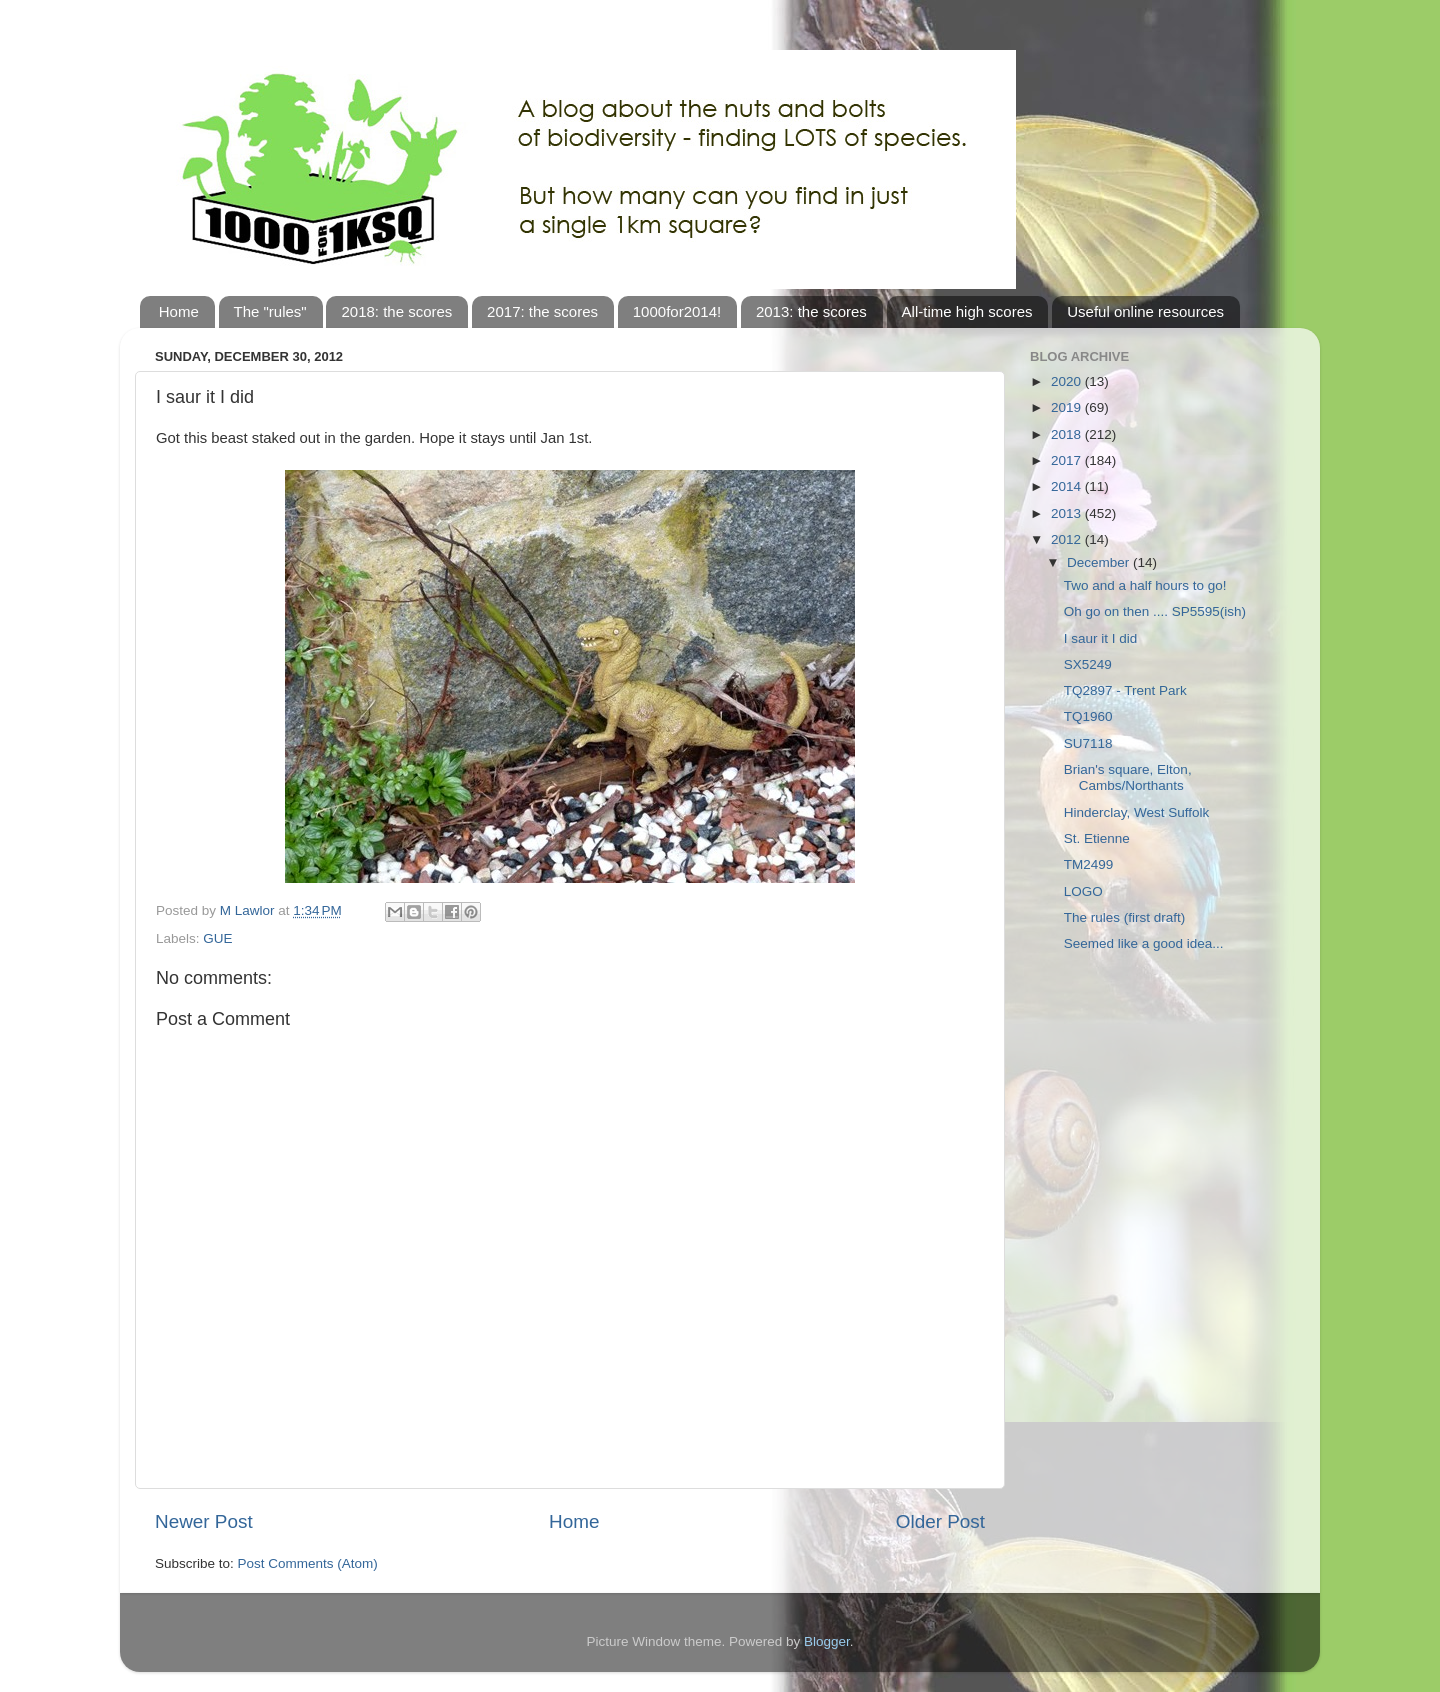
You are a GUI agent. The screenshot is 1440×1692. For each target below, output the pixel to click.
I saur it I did (1101, 638)
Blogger (827, 1641)
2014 (1068, 486)
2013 (1068, 513)
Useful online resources (1145, 311)
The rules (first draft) (1125, 917)
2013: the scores (811, 311)
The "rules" (270, 311)
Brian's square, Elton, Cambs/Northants (1128, 777)
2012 (1068, 539)
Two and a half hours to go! (1145, 585)
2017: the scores (542, 311)
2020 (1068, 381)
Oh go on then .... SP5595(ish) (1155, 611)
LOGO (1083, 891)
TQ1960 (1088, 716)
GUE (217, 938)
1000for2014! (677, 311)
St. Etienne (1097, 838)
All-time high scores (967, 311)
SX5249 (1088, 664)
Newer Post (204, 1521)
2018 (1068, 434)
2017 (1068, 460)
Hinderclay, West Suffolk (1137, 812)
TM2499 (1089, 864)
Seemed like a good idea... (1144, 943)
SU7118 (1088, 743)
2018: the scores (396, 311)
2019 (1068, 407)
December (1100, 562)
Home (179, 311)
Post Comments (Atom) (308, 1563)
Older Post (940, 1521)
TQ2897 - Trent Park (1125, 690)
